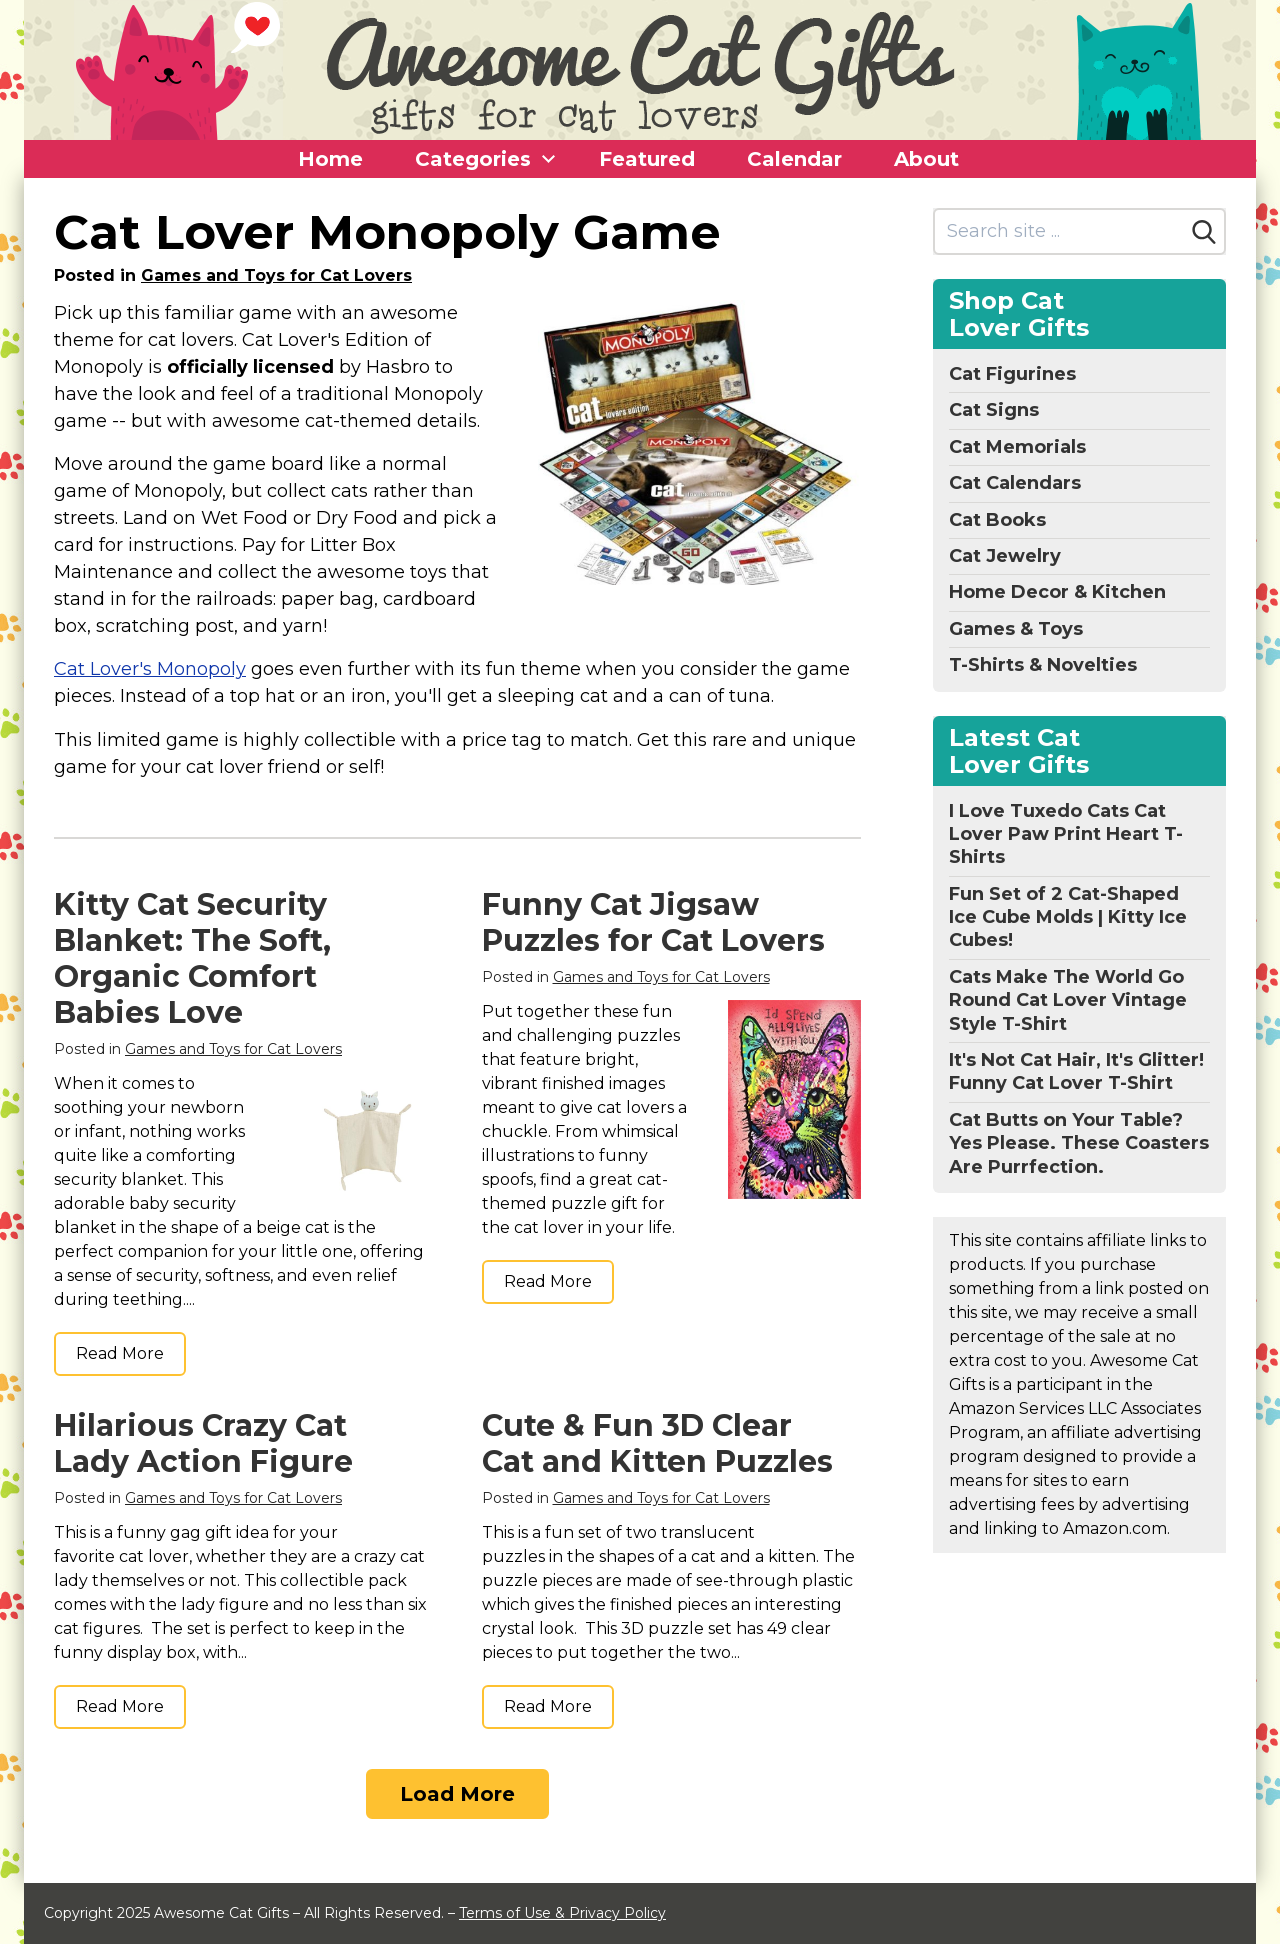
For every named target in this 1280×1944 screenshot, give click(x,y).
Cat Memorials (1017, 447)
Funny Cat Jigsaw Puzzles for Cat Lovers (653, 922)
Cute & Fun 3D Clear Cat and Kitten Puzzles (657, 1443)
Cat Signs (994, 410)
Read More (120, 1353)
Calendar (794, 159)
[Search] (1204, 232)
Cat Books (997, 520)
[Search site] (1059, 231)
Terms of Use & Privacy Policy (562, 1913)
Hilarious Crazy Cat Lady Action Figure (203, 1443)
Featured (647, 159)
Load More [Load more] (457, 1794)
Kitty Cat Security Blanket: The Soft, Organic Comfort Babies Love (192, 958)
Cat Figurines (1012, 374)
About (926, 159)
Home (330, 159)
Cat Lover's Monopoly (150, 669)
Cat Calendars (1015, 483)
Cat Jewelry (1005, 556)
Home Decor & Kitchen (1057, 592)
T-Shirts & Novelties (1043, 665)
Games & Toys (1016, 629)
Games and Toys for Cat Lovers (276, 275)
